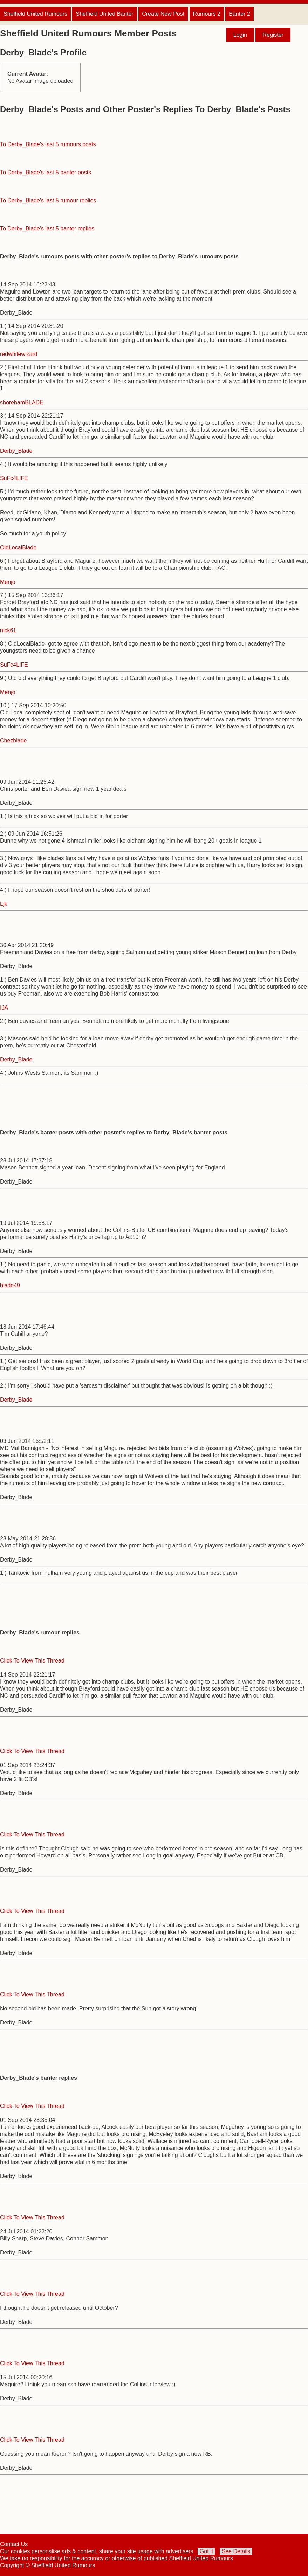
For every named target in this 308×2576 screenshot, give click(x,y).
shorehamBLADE (21, 402)
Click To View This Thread (32, 1661)
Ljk (3, 904)
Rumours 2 (206, 14)
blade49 (10, 1285)
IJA (4, 1008)
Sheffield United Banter (104, 14)
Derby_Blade (16, 451)
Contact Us (14, 2544)
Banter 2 (239, 14)
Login (240, 35)
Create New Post (163, 14)
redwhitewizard (18, 354)
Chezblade (13, 740)
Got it (206, 2551)
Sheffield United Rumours (35, 14)
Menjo (7, 582)
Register (272, 35)
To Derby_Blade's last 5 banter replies (47, 228)
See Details (236, 2551)
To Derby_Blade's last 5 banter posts (45, 172)
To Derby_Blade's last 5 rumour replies (48, 200)
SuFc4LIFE (14, 478)
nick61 (8, 630)
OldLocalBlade (18, 548)
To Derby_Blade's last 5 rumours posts (48, 144)
